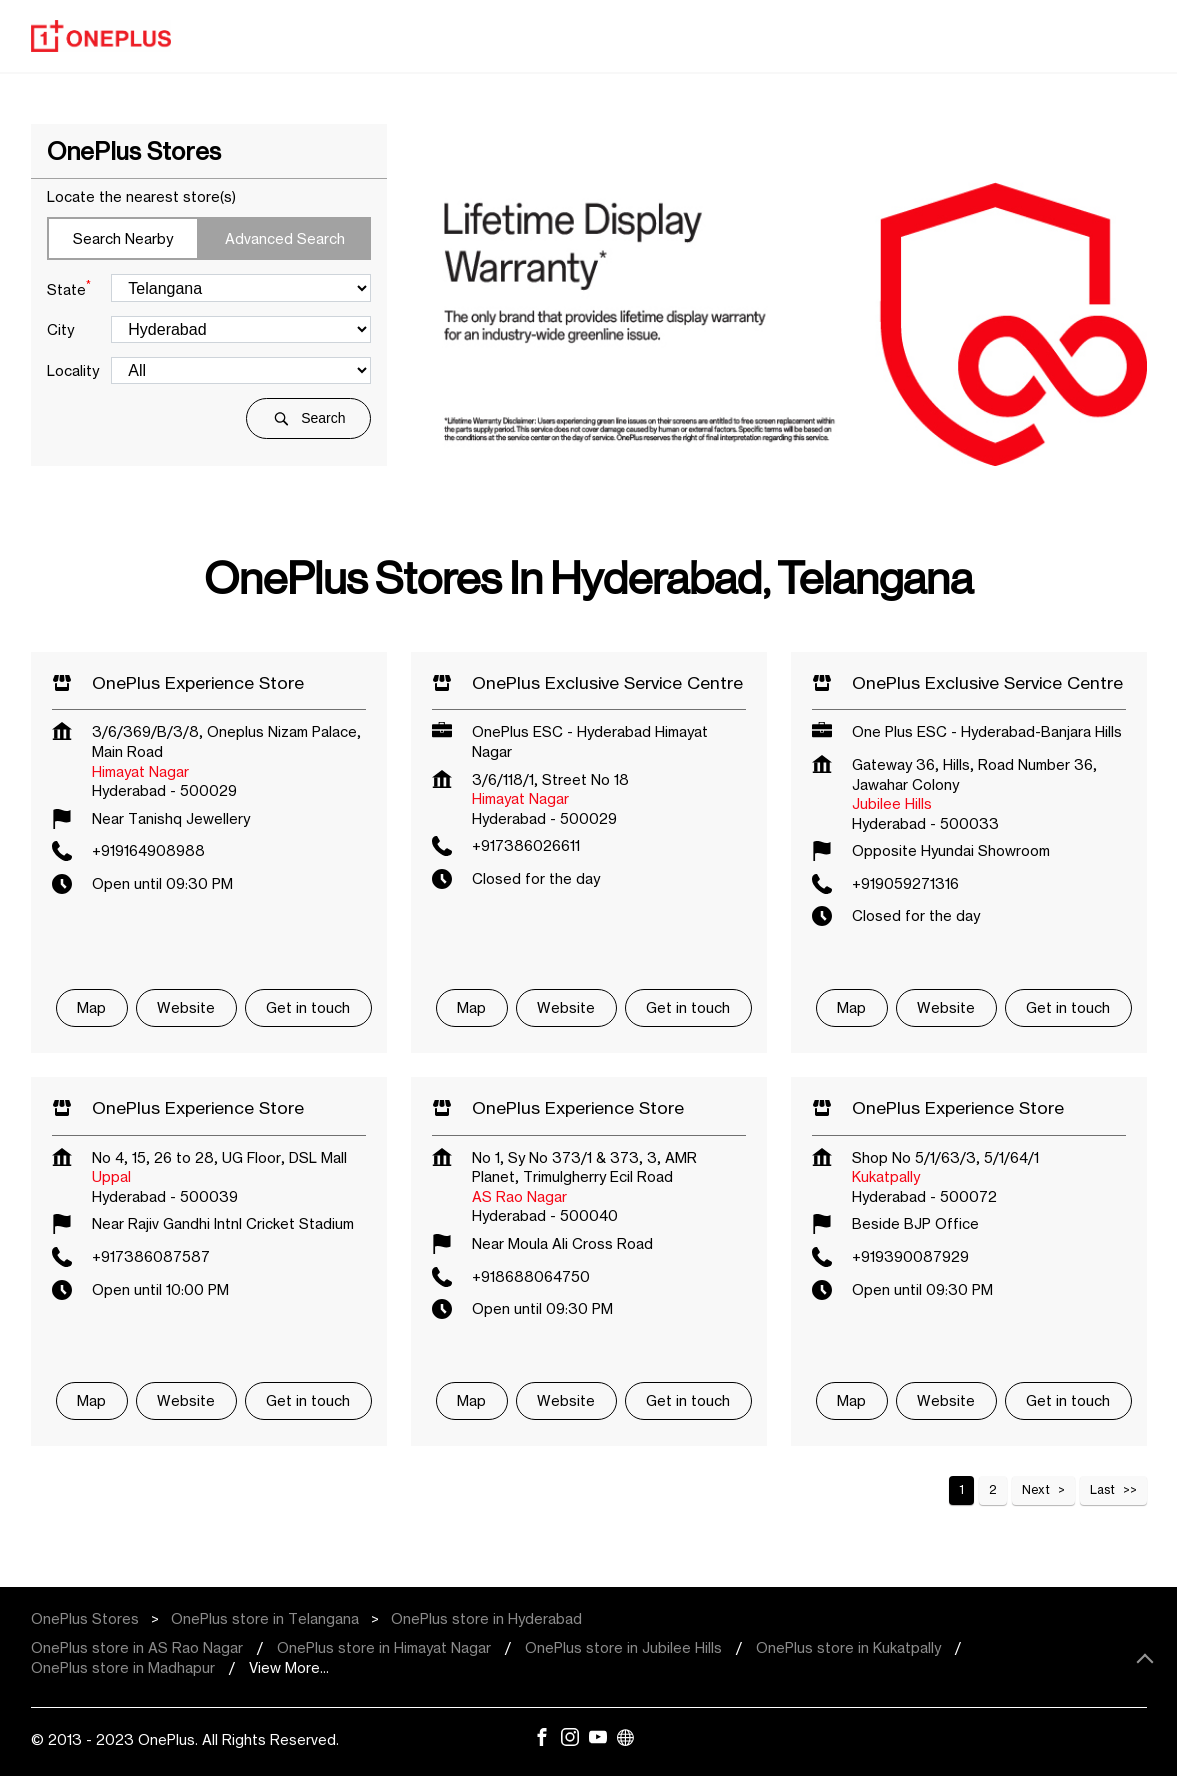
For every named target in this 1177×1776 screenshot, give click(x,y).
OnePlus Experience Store (198, 682)
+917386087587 (151, 1256)
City (60, 329)
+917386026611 (526, 845)
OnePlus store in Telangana (265, 1618)
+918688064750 (531, 1276)
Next (1036, 1489)
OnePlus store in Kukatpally (848, 1647)
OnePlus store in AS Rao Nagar (137, 1647)
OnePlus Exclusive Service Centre (607, 682)
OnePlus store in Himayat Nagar (384, 1647)
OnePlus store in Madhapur (123, 1667)
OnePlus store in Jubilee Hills (623, 1647)
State (69, 288)
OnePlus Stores (87, 1618)
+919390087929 (910, 1256)
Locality (73, 370)
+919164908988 (148, 850)
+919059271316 (905, 883)
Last (1102, 1489)
